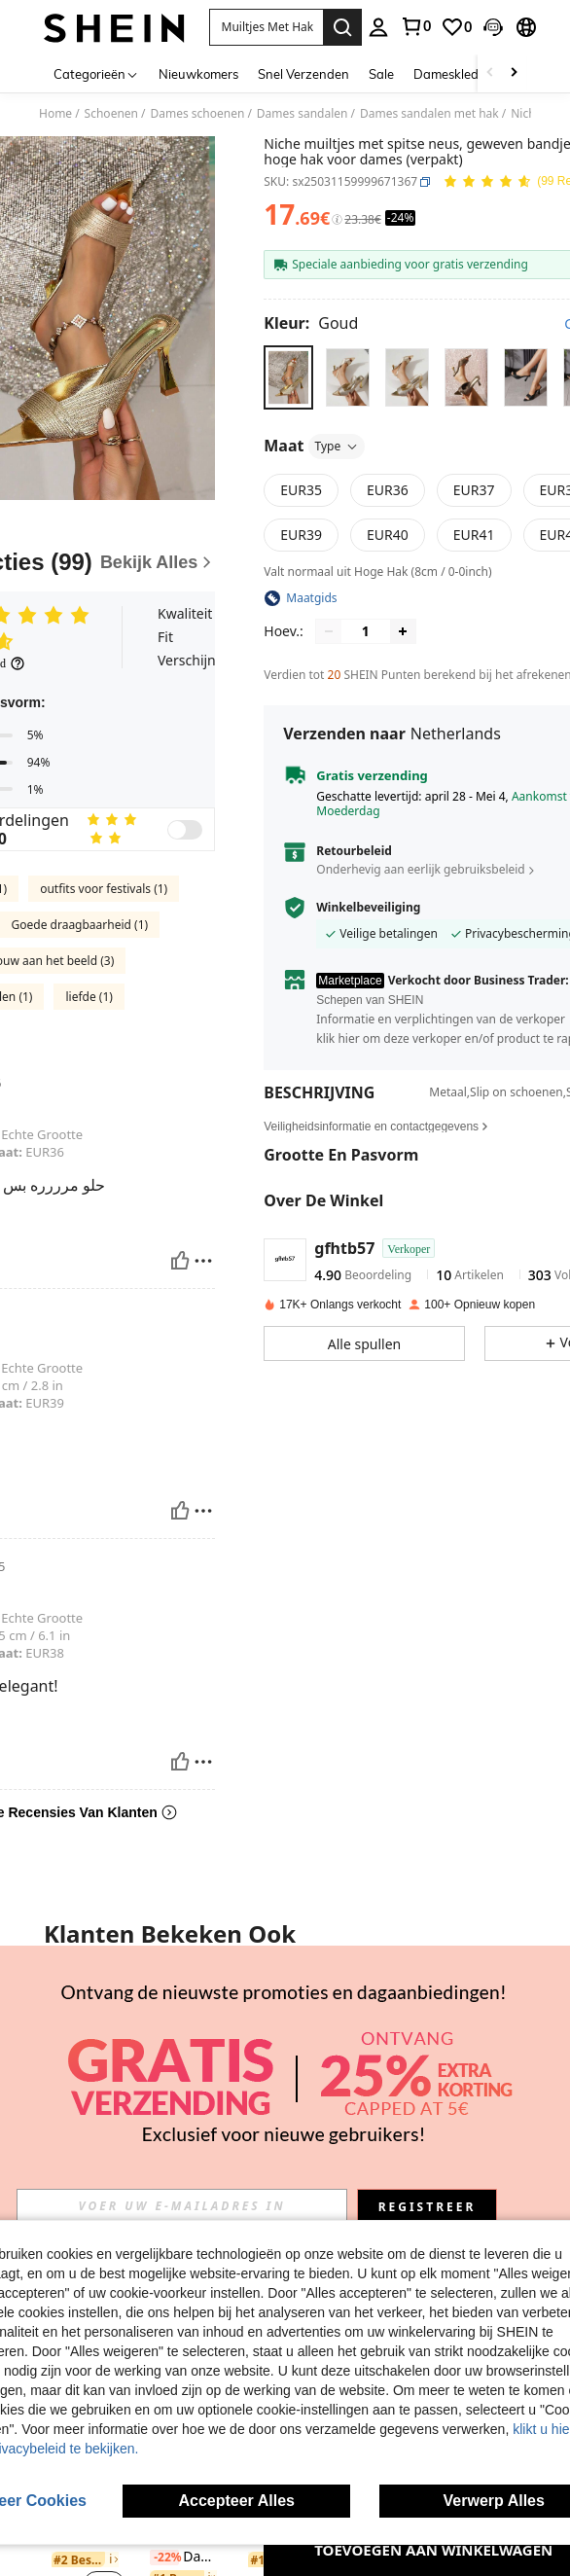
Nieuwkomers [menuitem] (198, 74)
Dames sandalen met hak (429, 114)
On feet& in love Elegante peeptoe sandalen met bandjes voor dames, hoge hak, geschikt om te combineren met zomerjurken (88, 2101)
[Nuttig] (180, 1260)
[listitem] (88, 2069)
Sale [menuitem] (381, 74)
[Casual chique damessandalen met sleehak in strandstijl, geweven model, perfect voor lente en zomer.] (284, 2021)
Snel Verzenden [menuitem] (303, 74)
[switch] (184, 830)
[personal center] (378, 27)
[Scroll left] (490, 73)
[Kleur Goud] (311, 323)
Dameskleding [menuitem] (455, 74)
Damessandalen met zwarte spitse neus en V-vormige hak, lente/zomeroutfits (481, 2101)
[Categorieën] (96, 73)
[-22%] (164, 2557)
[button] (266, 27)
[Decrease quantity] (328, 631)
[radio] (288, 377)
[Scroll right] (513, 73)
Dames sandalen (302, 114)
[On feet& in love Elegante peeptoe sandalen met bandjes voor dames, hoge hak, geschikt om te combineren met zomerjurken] (88, 2021)
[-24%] (164, 2102)
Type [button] (336, 446)
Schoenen (111, 114)
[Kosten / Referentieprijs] (337, 220)
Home (55, 114)
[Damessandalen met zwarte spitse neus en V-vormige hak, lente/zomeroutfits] (481, 2021)
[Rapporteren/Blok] (203, 1260)
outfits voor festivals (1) (103, 888)
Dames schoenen (197, 114)
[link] (415, 26)
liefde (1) (88, 996)
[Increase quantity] (402, 631)
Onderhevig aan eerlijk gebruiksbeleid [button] (420, 869)
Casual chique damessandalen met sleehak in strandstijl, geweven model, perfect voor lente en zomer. (284, 2084)
